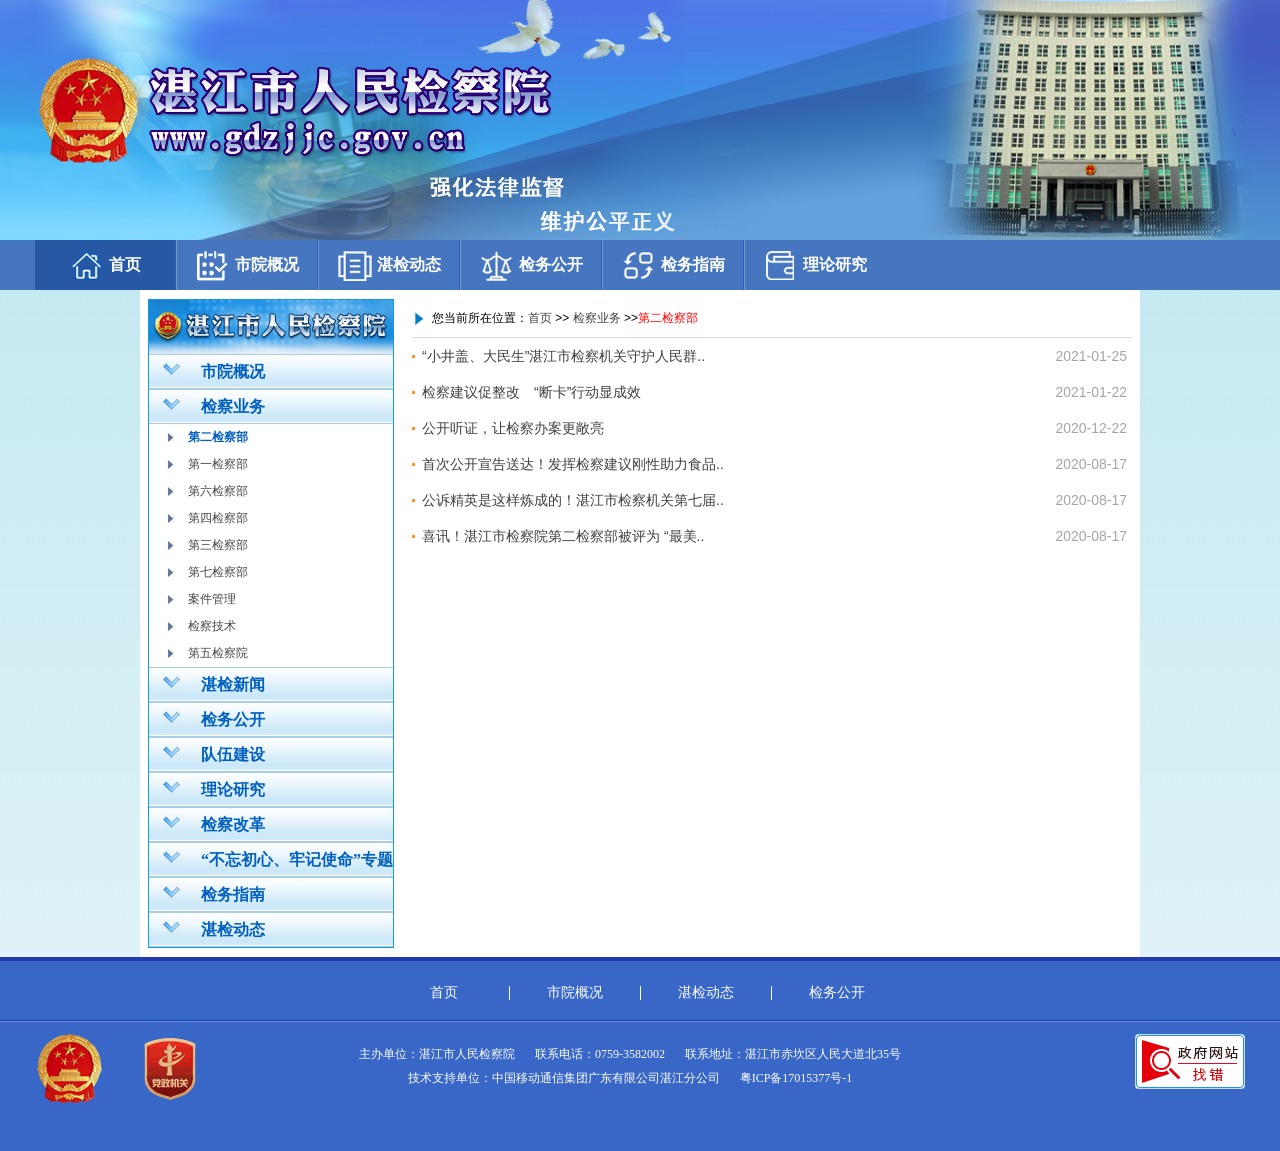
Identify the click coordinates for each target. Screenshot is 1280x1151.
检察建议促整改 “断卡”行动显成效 (531, 392)
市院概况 (247, 265)
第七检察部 (218, 572)
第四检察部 (218, 518)
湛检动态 (389, 265)
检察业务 (214, 405)
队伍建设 (214, 753)
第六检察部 (218, 491)
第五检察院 (218, 653)
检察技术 (212, 626)
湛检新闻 (214, 683)
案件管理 (212, 599)
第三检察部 (218, 545)
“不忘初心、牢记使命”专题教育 (271, 862)
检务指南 (673, 265)
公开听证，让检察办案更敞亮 (513, 428)
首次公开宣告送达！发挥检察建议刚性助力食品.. (573, 464)
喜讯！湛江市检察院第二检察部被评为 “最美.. (563, 536)
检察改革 (214, 823)
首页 (105, 265)
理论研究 (815, 265)
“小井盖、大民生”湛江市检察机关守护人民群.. (563, 356)
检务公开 (531, 265)
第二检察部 (218, 437)
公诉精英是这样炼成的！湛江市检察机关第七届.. (573, 500)
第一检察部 (218, 464)
